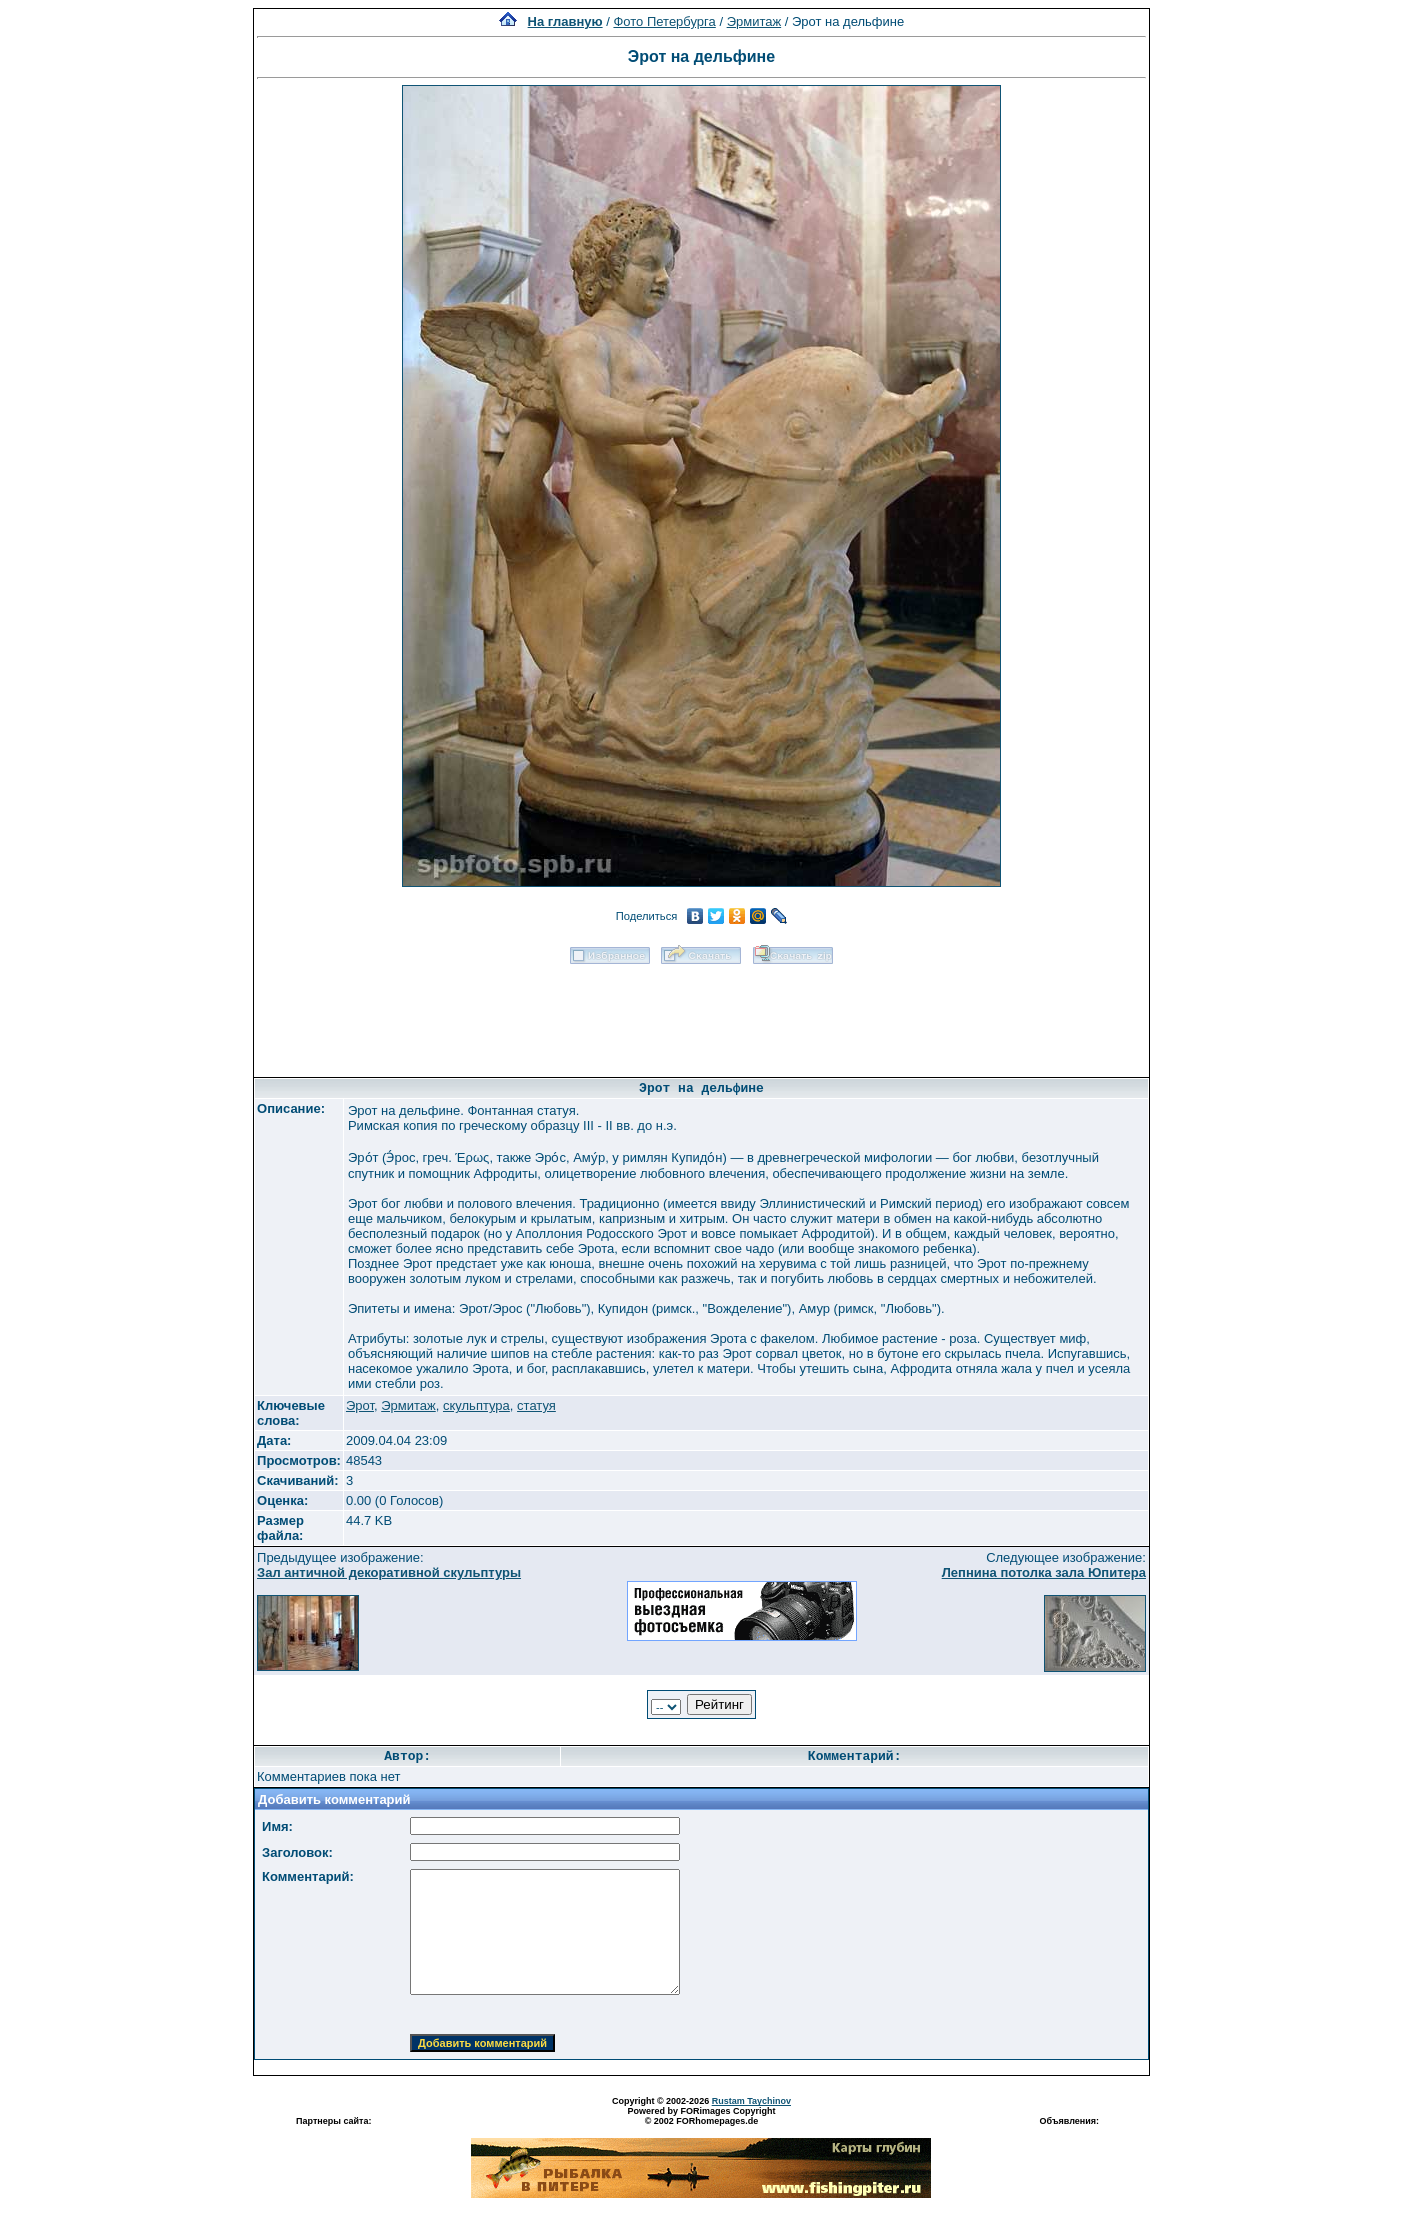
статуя (536, 1405)
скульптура (476, 1405)
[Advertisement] (701, 1014)
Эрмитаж (754, 21)
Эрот (360, 1405)
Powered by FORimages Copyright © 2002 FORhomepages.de (701, 2116)
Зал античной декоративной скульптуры (389, 1572)
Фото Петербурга (664, 21)
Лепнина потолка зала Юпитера (1044, 1572)
